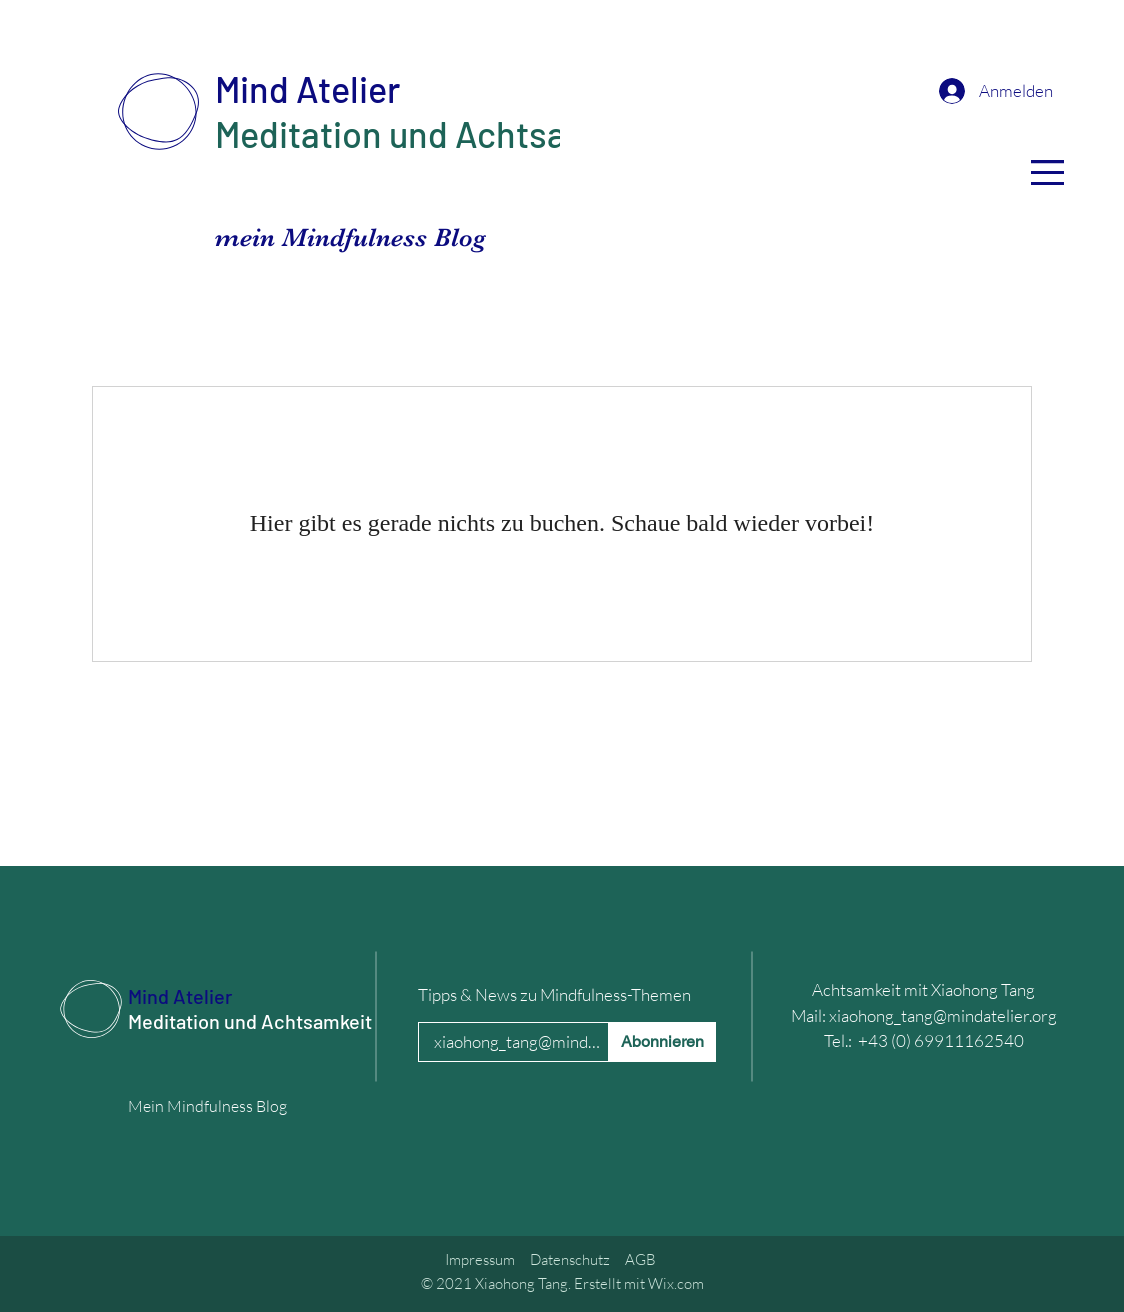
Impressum (480, 1259)
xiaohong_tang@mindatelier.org (943, 1015)
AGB (640, 1259)
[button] (1047, 172)
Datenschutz (570, 1259)
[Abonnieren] (662, 1042)
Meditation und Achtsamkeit (434, 133)
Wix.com (676, 1283)
